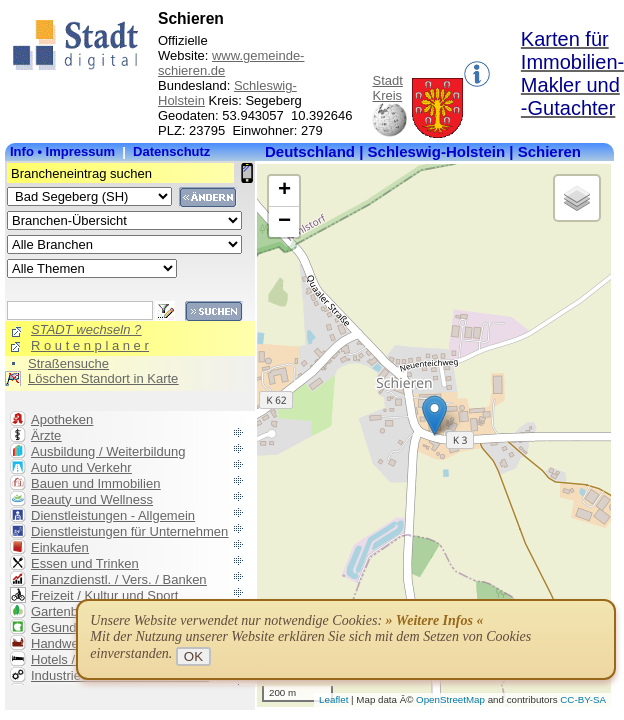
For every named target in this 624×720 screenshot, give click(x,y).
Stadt (387, 80)
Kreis (387, 95)
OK (193, 656)
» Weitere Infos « (435, 620)
